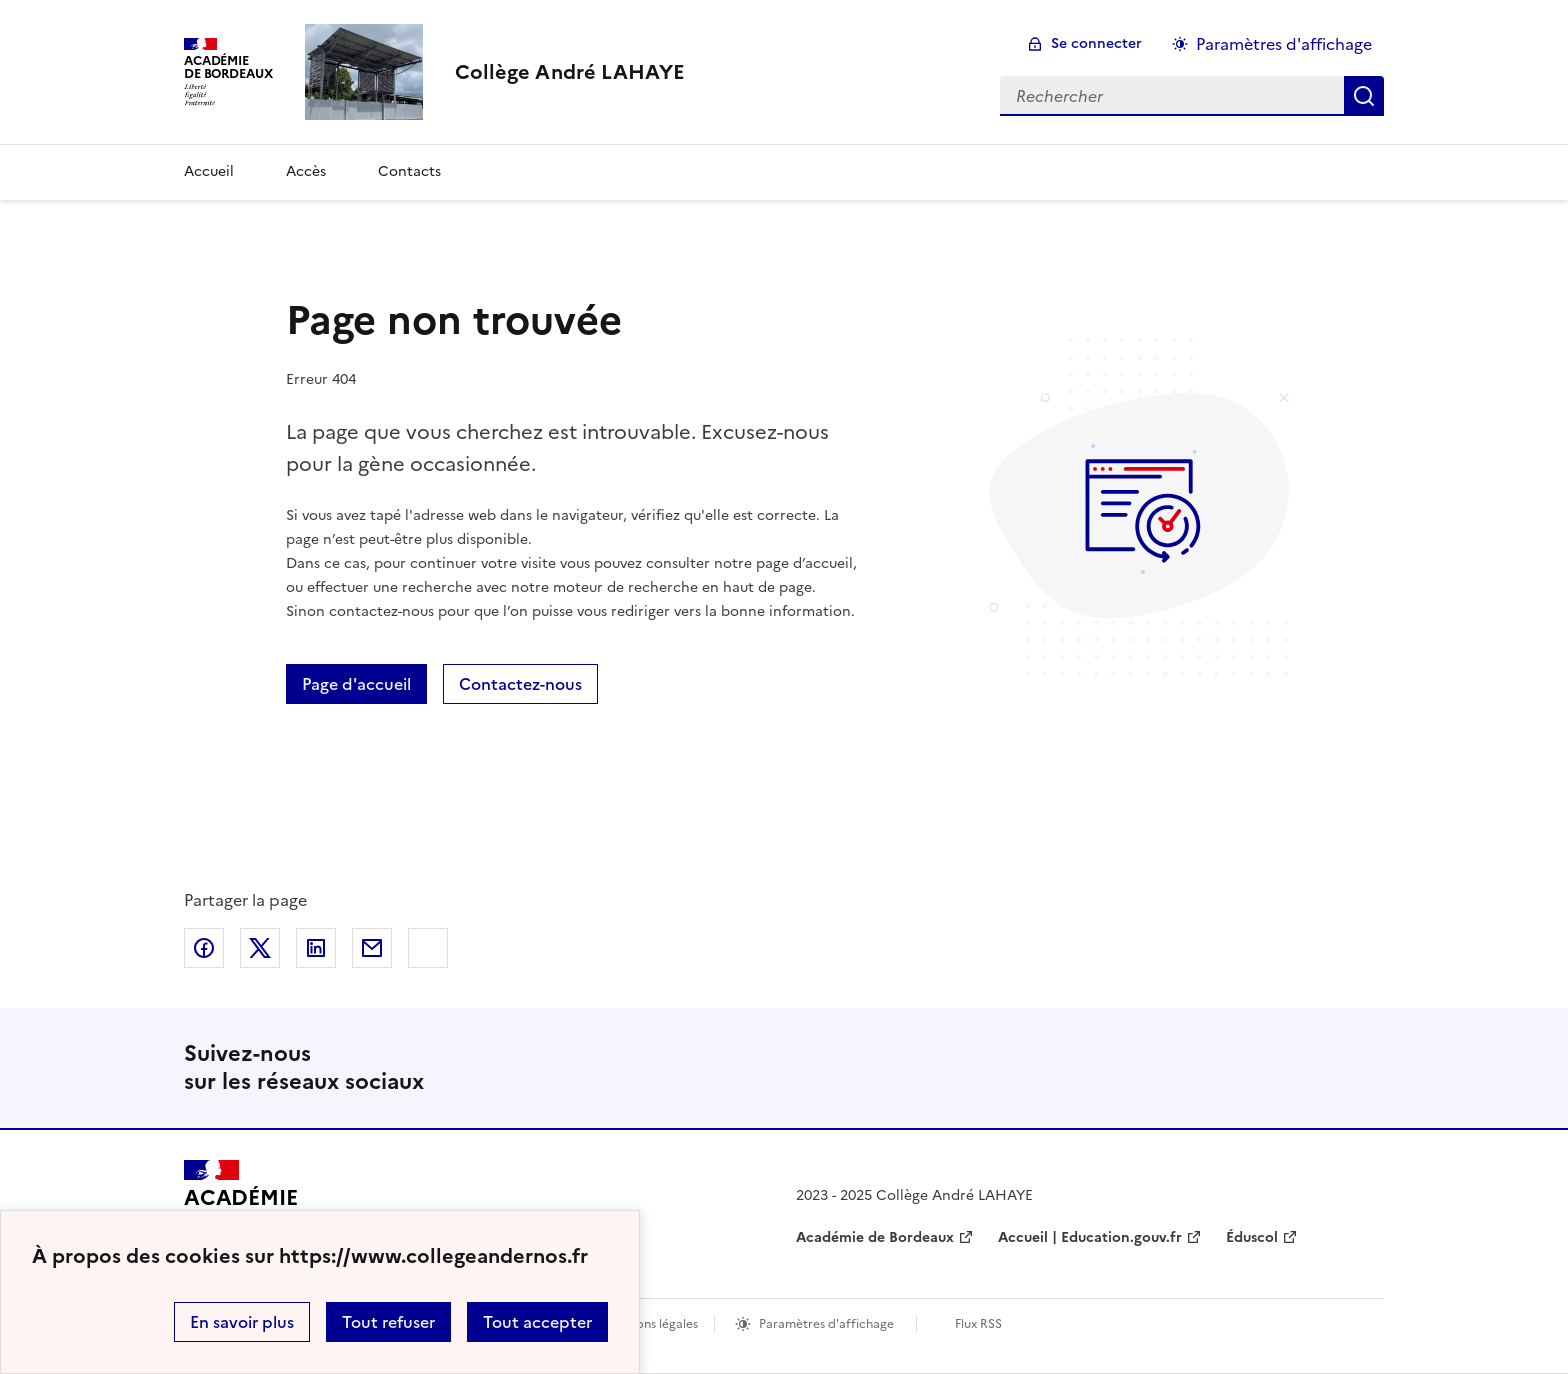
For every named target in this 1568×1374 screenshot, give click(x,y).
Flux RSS (978, 1324)
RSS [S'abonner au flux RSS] (1360, 1068)
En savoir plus (242, 1322)
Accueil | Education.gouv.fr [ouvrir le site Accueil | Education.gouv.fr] (1090, 1237)
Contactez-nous (520, 684)
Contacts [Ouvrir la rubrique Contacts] (409, 171)
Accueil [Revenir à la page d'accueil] (209, 171)
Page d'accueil (356, 684)
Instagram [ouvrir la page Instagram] (1296, 1068)
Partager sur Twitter (260, 948)
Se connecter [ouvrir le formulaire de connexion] (1096, 43)
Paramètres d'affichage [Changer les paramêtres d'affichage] (1284, 44)
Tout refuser (388, 1322)
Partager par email (372, 948)
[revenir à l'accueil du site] (570, 72)
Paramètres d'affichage (826, 1324)
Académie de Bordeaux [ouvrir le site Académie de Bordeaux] (875, 1237)
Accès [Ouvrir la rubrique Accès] (306, 171)
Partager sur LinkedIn (316, 948)
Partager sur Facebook (204, 948)
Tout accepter (537, 1322)
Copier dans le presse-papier (428, 948)
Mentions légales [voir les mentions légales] (650, 1324)
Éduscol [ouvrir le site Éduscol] (1252, 1237)
